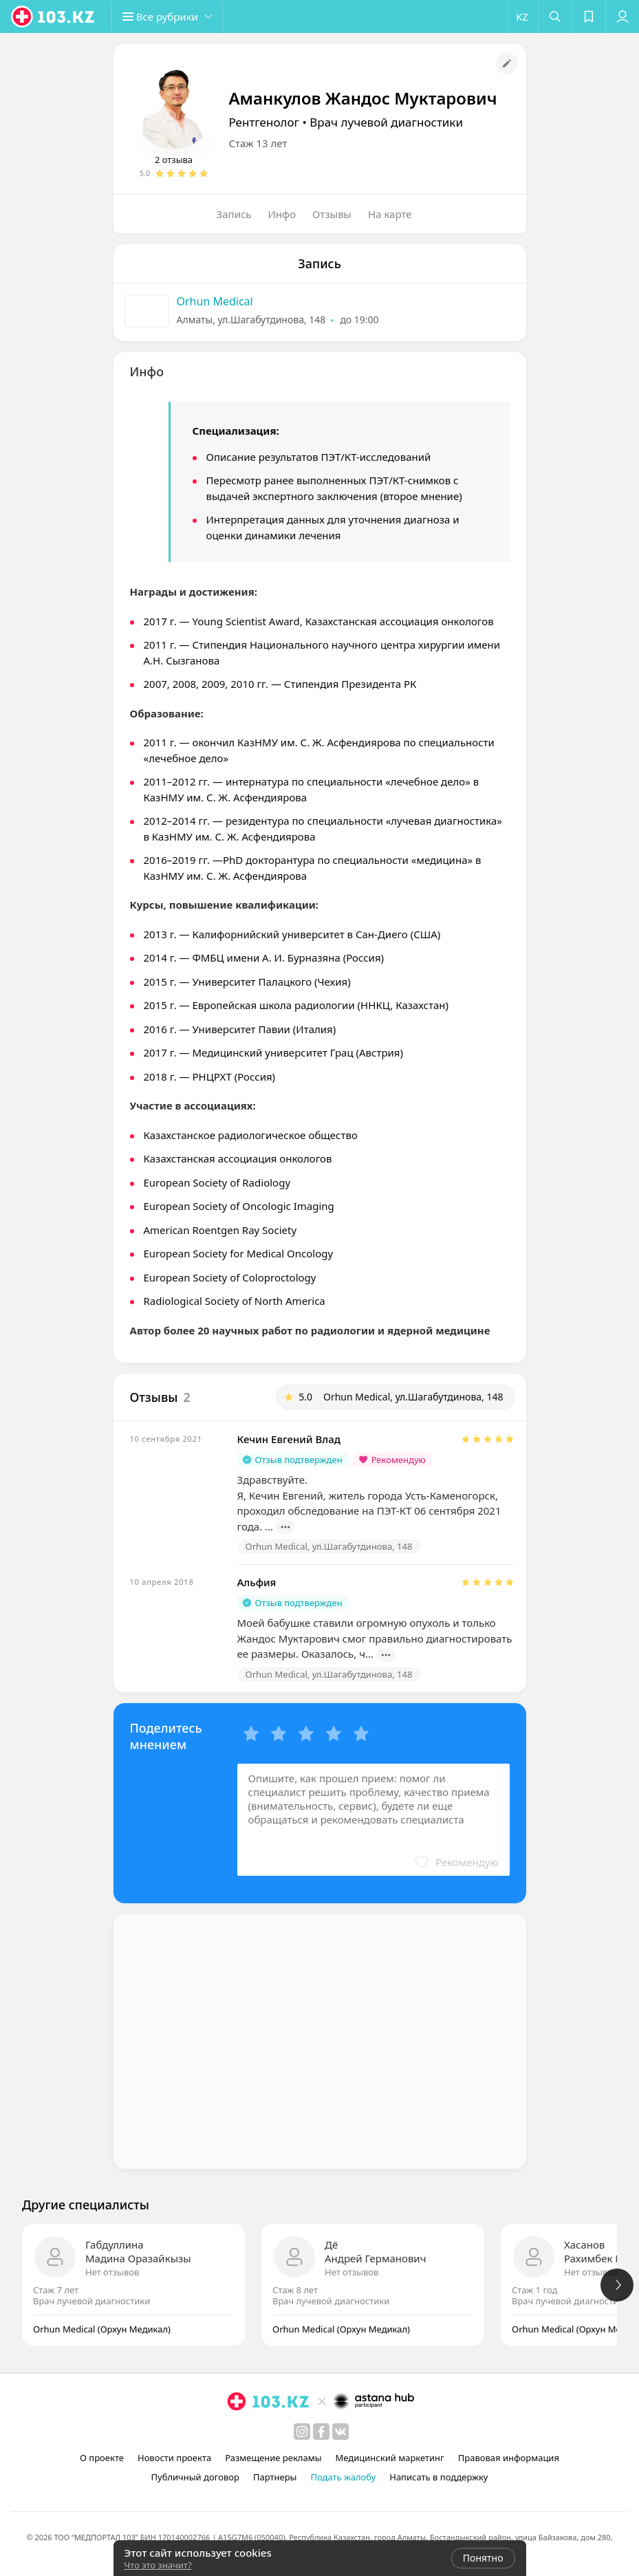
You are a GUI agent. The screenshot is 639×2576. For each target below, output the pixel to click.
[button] (172, 16)
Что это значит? (158, 2565)
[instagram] (302, 2431)
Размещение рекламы (273, 2457)
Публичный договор (195, 2477)
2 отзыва (174, 159)
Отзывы (331, 214)
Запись (234, 214)
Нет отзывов (112, 2272)
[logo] (53, 17)
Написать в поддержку (438, 2477)
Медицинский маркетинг (390, 2457)
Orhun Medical (215, 301)
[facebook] (321, 2431)
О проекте (102, 2457)
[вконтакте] (340, 2431)
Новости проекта (174, 2457)
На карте (389, 214)
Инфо (282, 214)
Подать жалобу (343, 2477)
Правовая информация (508, 2457)
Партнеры (275, 2477)
